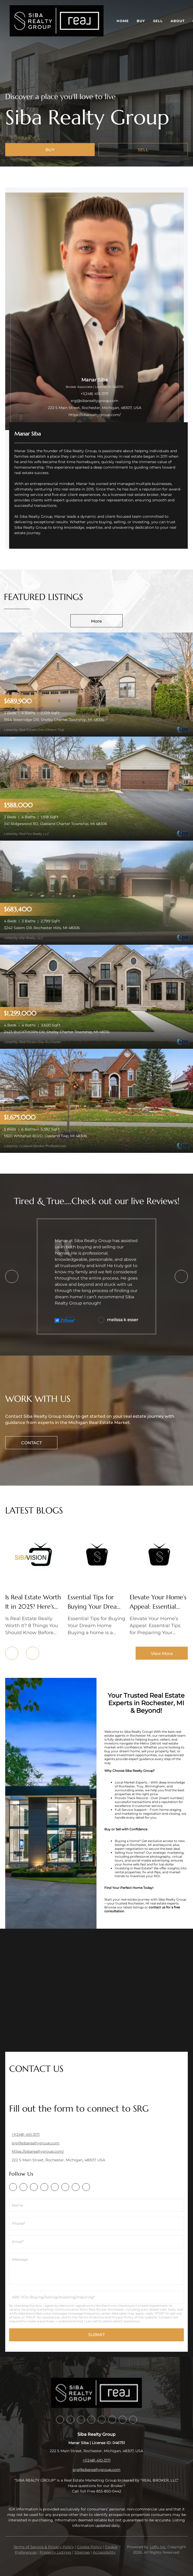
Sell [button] (158, 21)
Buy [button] (141, 21)
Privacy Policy (122, 2317)
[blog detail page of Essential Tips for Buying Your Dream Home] (97, 1581)
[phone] (96, 2223)
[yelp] (44, 2187)
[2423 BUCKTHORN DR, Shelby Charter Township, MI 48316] (96, 996)
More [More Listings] (96, 621)
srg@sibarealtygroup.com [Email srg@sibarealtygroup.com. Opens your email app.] (94, 400)
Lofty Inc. (158, 2547)
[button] (57, 20)
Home (123, 21)
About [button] (178, 21)
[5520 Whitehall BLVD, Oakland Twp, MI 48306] (96, 1100)
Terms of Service (91, 2317)
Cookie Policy (89, 2547)
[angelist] (76, 2187)
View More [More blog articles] (162, 1653)
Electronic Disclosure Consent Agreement (134, 2305)
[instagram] (55, 2187)
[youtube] (65, 2187)
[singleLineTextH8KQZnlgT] (96, 2297)
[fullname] (96, 2205)
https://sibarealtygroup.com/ (95, 414)
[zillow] (34, 2187)
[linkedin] (23, 2187)
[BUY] (50, 149)
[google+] (86, 2187)
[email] (96, 2241)
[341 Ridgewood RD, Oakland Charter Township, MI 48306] (96, 788)
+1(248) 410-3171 (94, 393)
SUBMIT (96, 2334)
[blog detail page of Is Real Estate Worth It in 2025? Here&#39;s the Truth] (34, 1581)
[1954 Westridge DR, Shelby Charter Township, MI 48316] (96, 684)
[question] (96, 2269)
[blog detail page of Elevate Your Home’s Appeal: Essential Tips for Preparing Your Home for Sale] (159, 1581)
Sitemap (82, 2552)
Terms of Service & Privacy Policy (43, 2547)
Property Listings (55, 2552)
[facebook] (13, 2187)
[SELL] (143, 149)
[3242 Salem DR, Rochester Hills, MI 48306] (96, 892)
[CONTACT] (31, 1442)
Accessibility (104, 2552)
